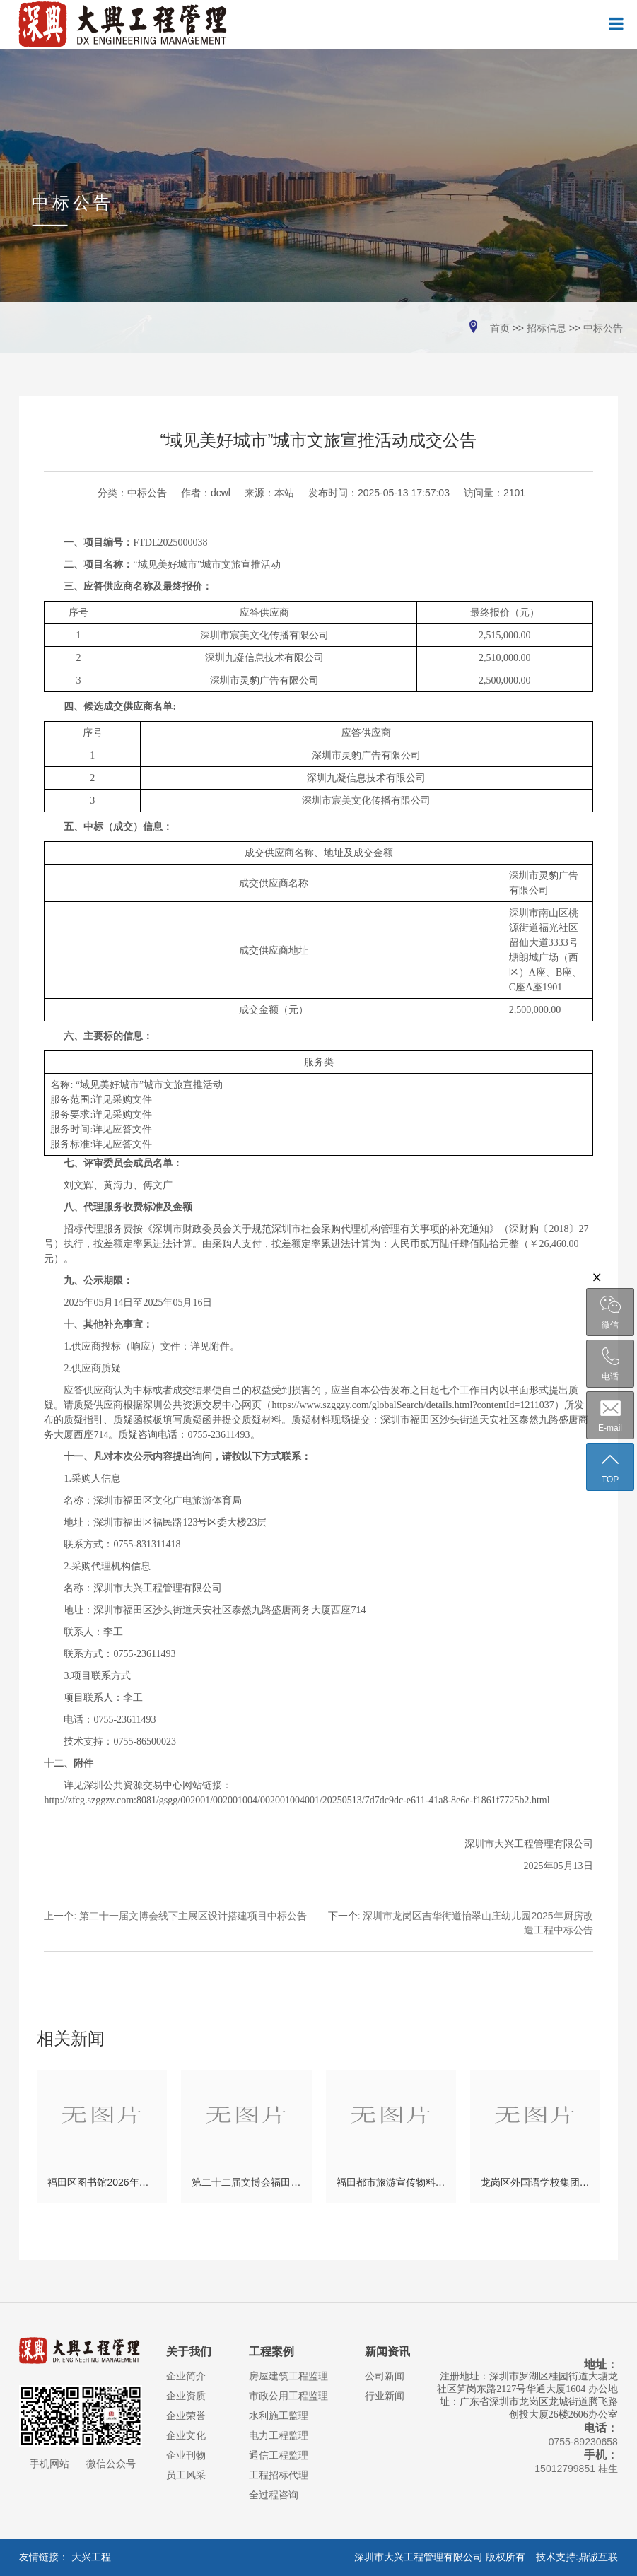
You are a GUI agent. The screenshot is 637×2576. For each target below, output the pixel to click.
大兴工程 (91, 2557)
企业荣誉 (186, 2415)
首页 (500, 328)
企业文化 (186, 2435)
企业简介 (186, 2376)
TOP (610, 1468)
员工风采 (186, 2475)
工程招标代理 (278, 2475)
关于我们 (188, 2352)
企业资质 (186, 2395)
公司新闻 (384, 2376)
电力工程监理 (278, 2435)
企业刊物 (186, 2455)
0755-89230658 (583, 2441)
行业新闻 (384, 2395)
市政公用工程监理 (288, 2395)
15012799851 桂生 (576, 2468)
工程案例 (271, 2352)
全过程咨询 (273, 2494)
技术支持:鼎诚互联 (577, 2557)
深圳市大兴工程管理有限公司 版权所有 (444, 2557)
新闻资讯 (387, 2352)
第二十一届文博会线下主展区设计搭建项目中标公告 (193, 1915)
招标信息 (546, 328)
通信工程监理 (278, 2455)
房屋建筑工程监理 (288, 2376)
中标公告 (603, 328)
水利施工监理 (278, 2415)
